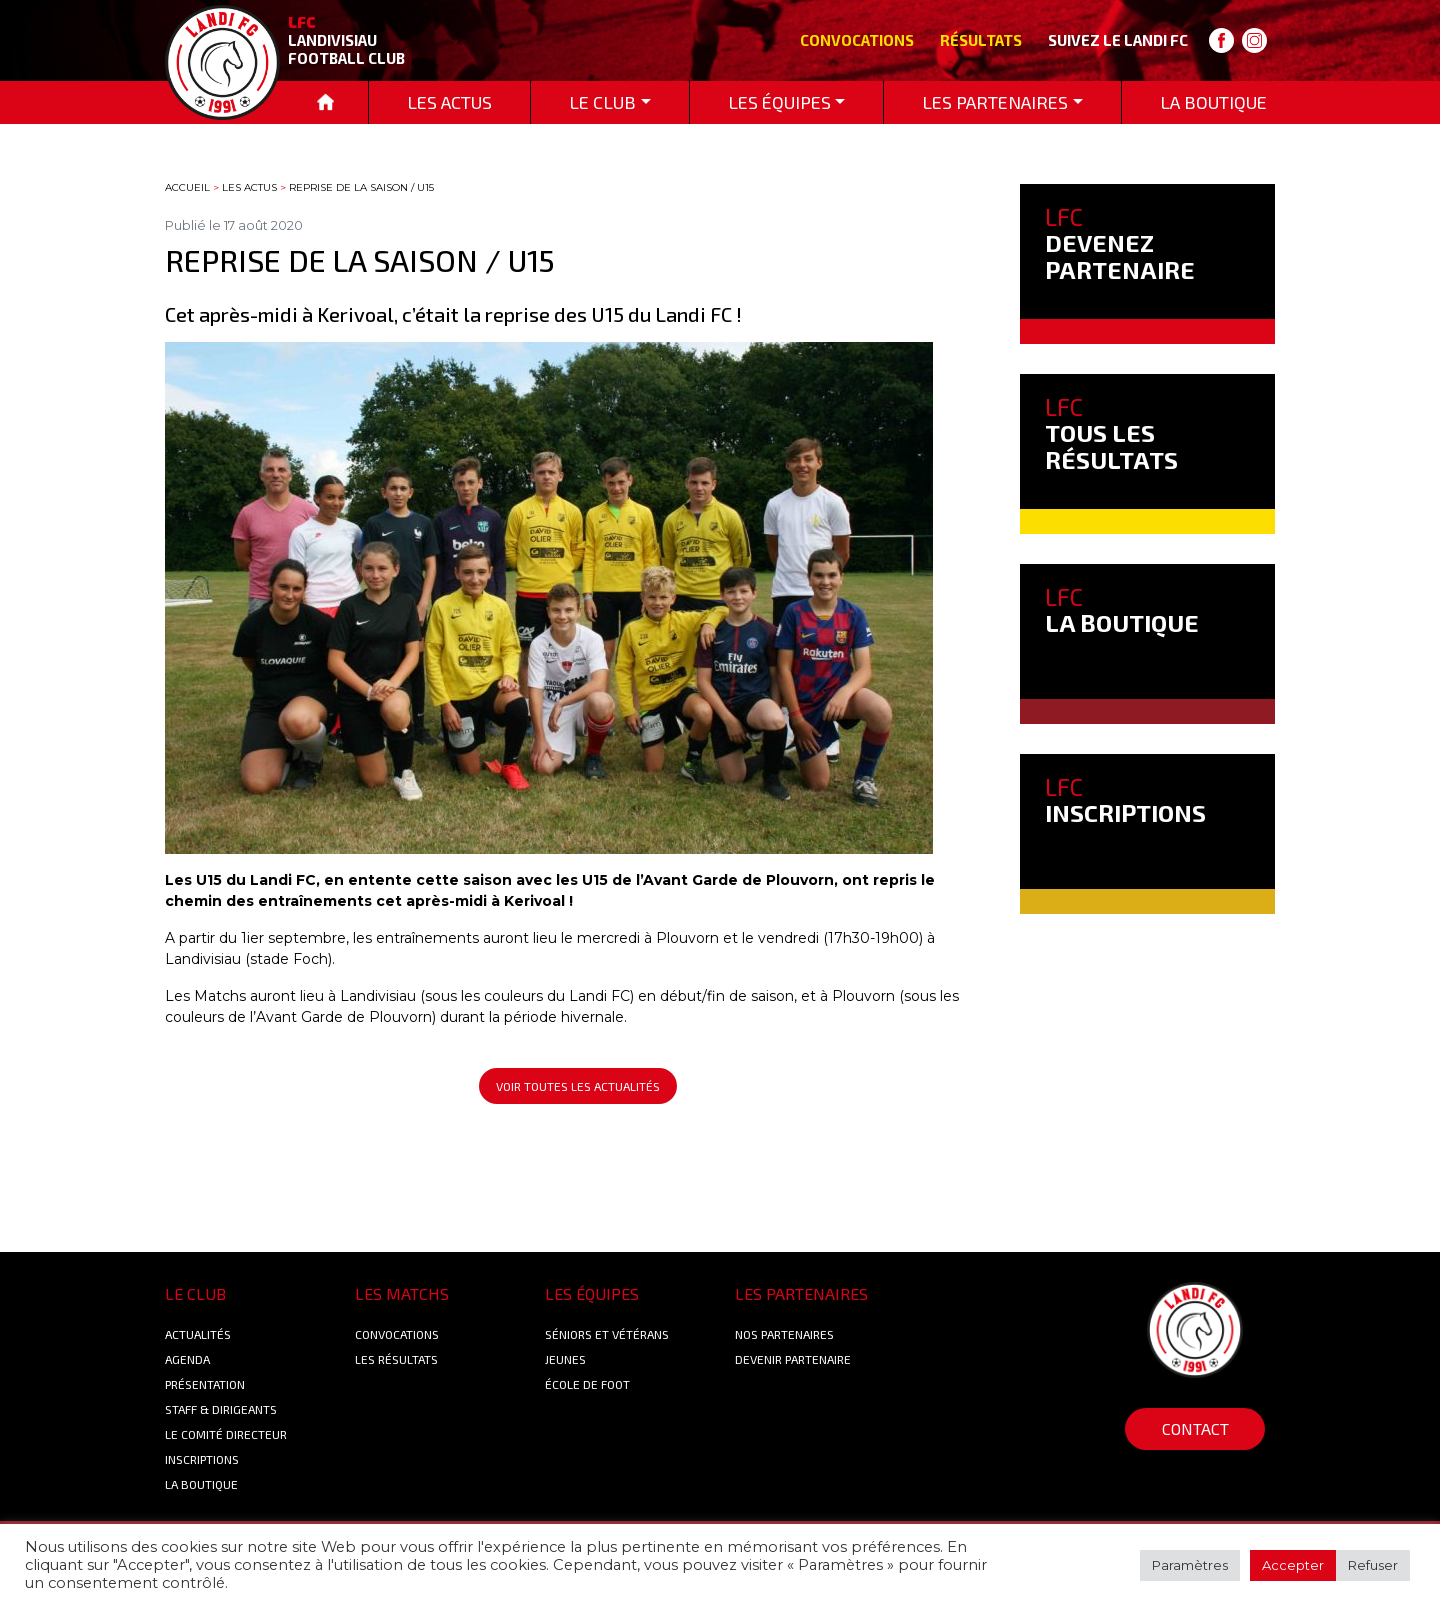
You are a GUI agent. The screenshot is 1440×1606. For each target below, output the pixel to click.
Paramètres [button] (1190, 1565)
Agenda (187, 1359)
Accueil (187, 187)
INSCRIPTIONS (1125, 799)
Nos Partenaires (784, 1334)
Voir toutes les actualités (578, 1086)
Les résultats (396, 1359)
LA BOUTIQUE (1122, 609)
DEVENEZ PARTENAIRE (1120, 243)
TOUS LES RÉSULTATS (1111, 433)
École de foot (587, 1384)
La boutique (201, 1484)
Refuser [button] (1373, 1565)
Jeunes (565, 1359)
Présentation (205, 1384)
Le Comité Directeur (226, 1434)
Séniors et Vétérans (607, 1334)
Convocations (857, 40)
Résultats (981, 40)
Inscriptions (202, 1459)
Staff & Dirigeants (221, 1409)
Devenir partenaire (793, 1359)
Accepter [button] (1293, 1565)
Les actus (249, 187)
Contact (1195, 1428)
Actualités (198, 1334)
